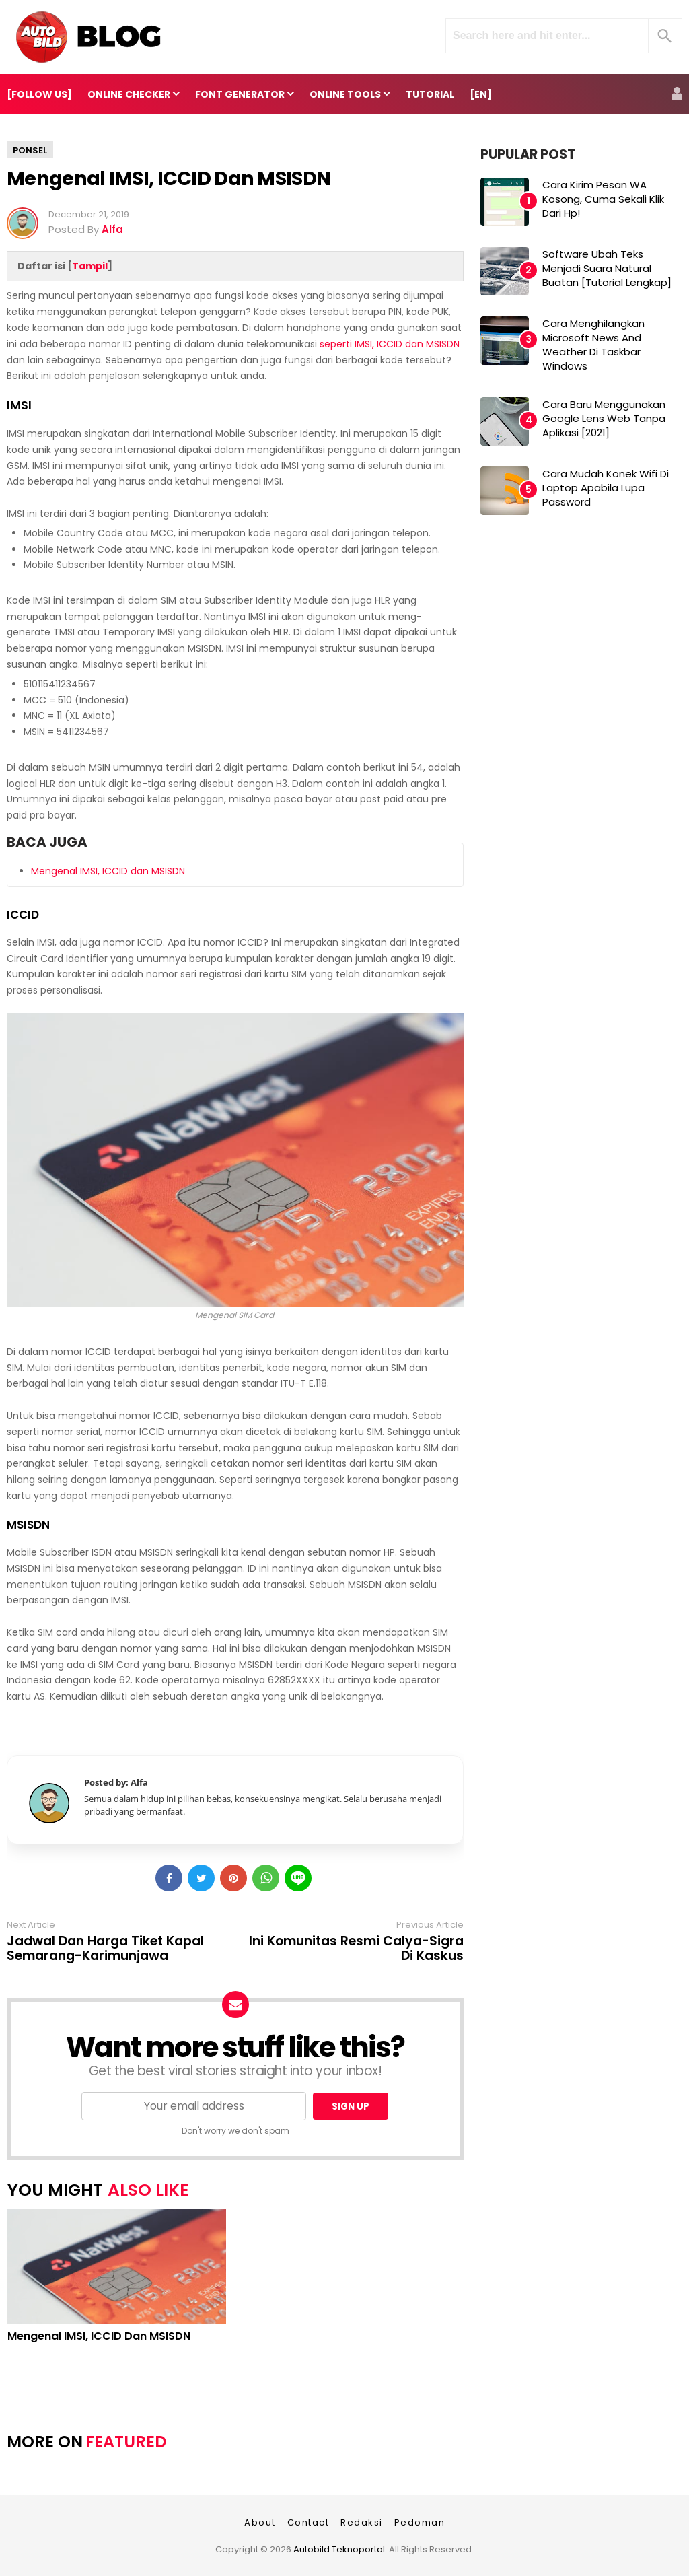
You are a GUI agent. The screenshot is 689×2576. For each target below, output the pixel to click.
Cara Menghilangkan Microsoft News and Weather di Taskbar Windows (593, 344)
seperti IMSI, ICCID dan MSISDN (390, 344)
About (260, 2522)
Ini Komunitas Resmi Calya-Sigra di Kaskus (356, 1948)
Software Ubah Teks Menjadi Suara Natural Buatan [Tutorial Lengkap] (607, 268)
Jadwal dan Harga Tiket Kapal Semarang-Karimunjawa (105, 1948)
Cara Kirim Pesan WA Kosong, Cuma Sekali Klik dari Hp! (603, 199)
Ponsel (30, 150)
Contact (308, 2522)
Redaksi (361, 2522)
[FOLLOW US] (39, 94)
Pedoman (419, 2522)
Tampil (90, 266)
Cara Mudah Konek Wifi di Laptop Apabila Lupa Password (605, 487)
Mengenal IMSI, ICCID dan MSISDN (168, 178)
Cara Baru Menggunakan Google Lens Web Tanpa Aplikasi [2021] (603, 418)
